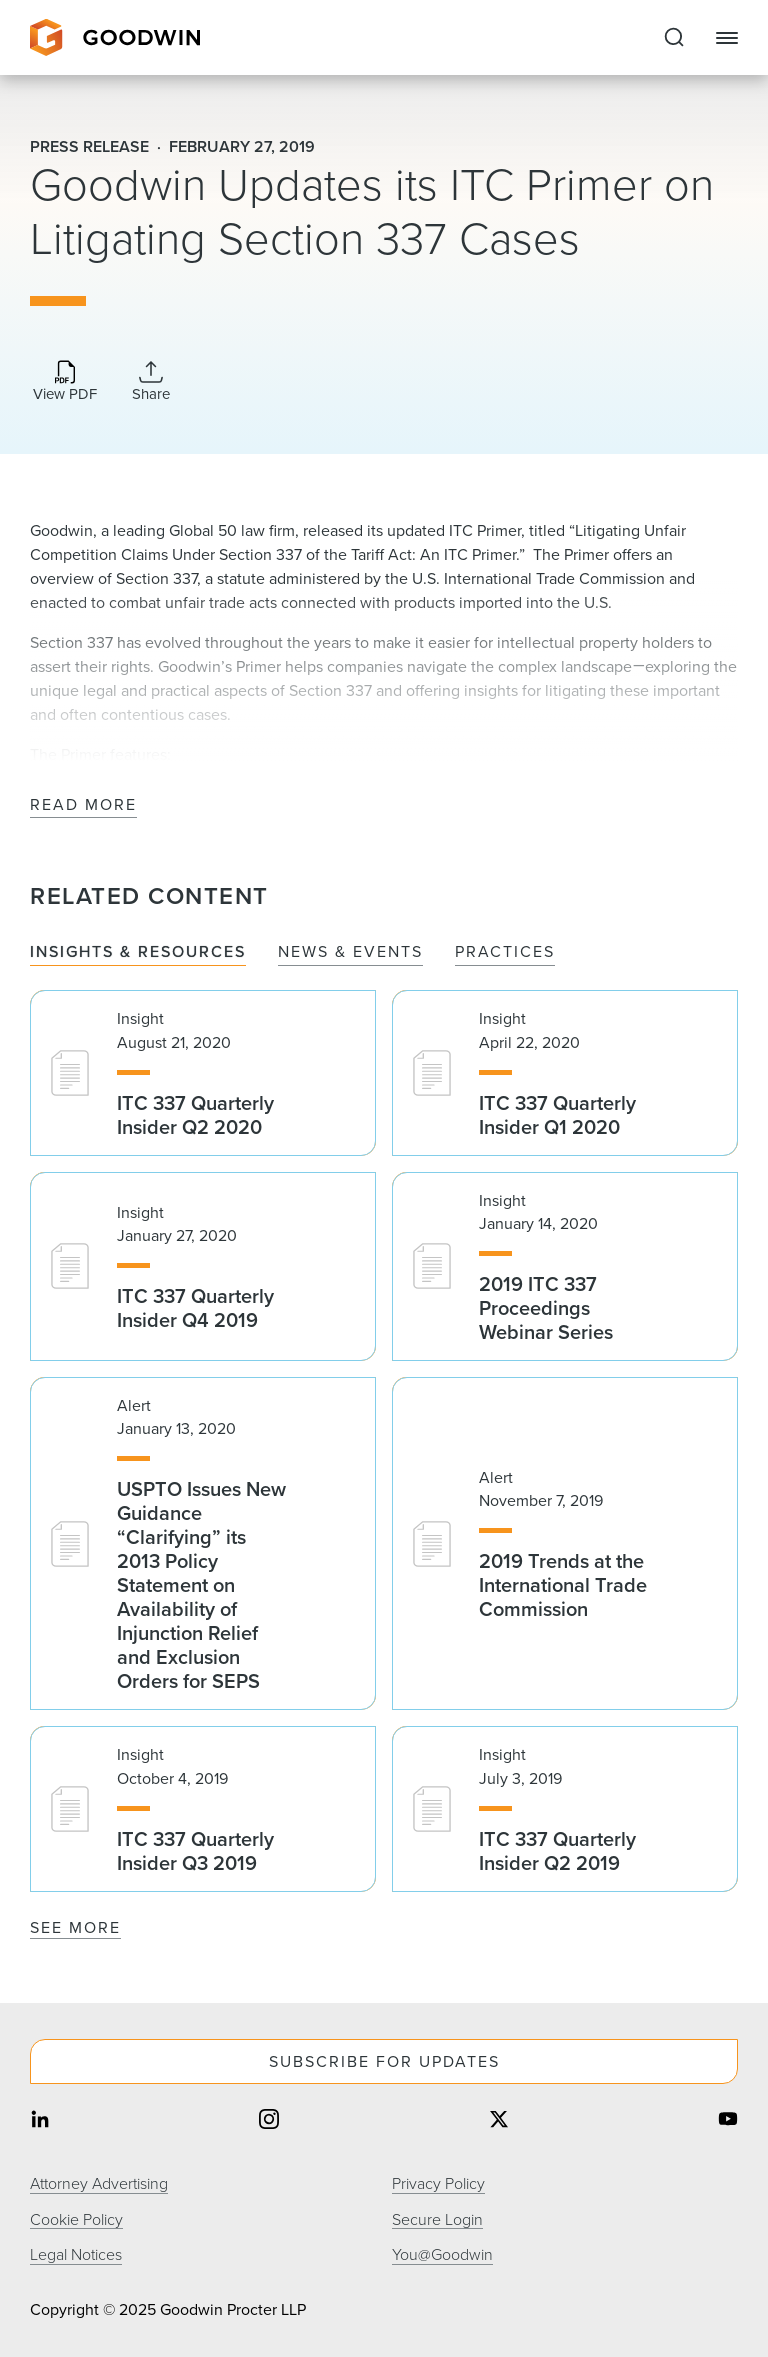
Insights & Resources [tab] (138, 952)
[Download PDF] (65, 382)
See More (75, 1927)
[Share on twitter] (499, 2121)
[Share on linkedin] (40, 2121)
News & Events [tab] (350, 952)
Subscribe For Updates (384, 2061)
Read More (83, 805)
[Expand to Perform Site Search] (674, 38)
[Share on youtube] (728, 2121)
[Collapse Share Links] (151, 381)
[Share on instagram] (269, 2121)
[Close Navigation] (727, 38)
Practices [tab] (505, 952)
